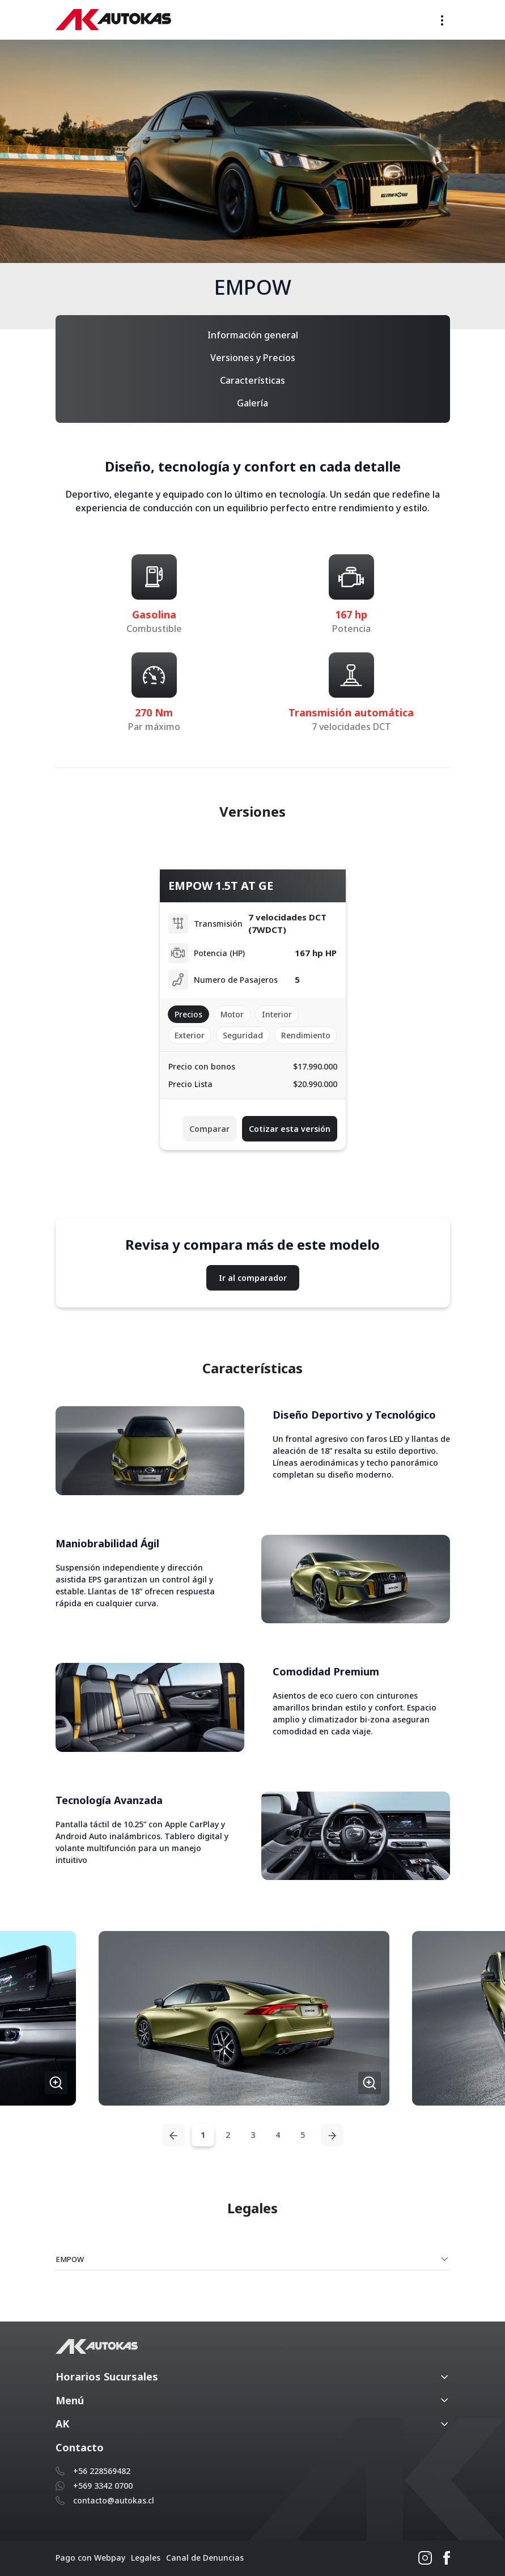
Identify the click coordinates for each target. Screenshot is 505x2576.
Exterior (190, 1035)
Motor (232, 1014)
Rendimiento (305, 1035)
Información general (252, 335)
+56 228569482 (101, 2470)
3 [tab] (253, 2134)
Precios (188, 1014)
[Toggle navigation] (442, 20)
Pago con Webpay (90, 2557)
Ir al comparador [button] (253, 1277)
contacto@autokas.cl (113, 2500)
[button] (244, 2018)
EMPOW (70, 2259)
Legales (145, 2557)
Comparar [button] (209, 1128)
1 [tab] (203, 2134)
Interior (277, 1014)
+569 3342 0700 (103, 2485)
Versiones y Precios (252, 357)
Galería (252, 403)
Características (252, 380)
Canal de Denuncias (205, 2557)
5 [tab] (302, 2134)
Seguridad (243, 1035)
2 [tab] (228, 2134)
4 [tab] (277, 2134)
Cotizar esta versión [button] (289, 1128)
